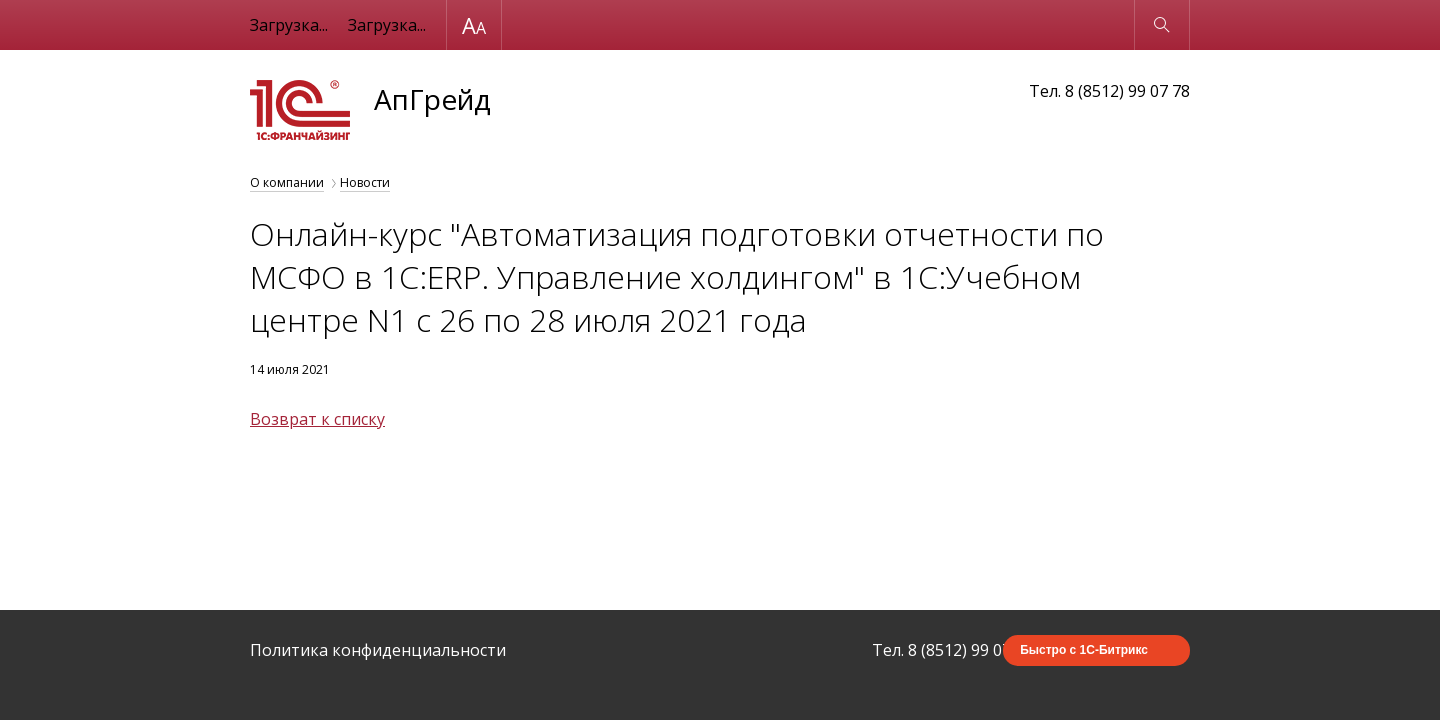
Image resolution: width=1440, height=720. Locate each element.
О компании (287, 182)
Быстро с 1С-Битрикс (1084, 650)
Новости (365, 182)
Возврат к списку (317, 419)
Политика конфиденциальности (378, 650)
